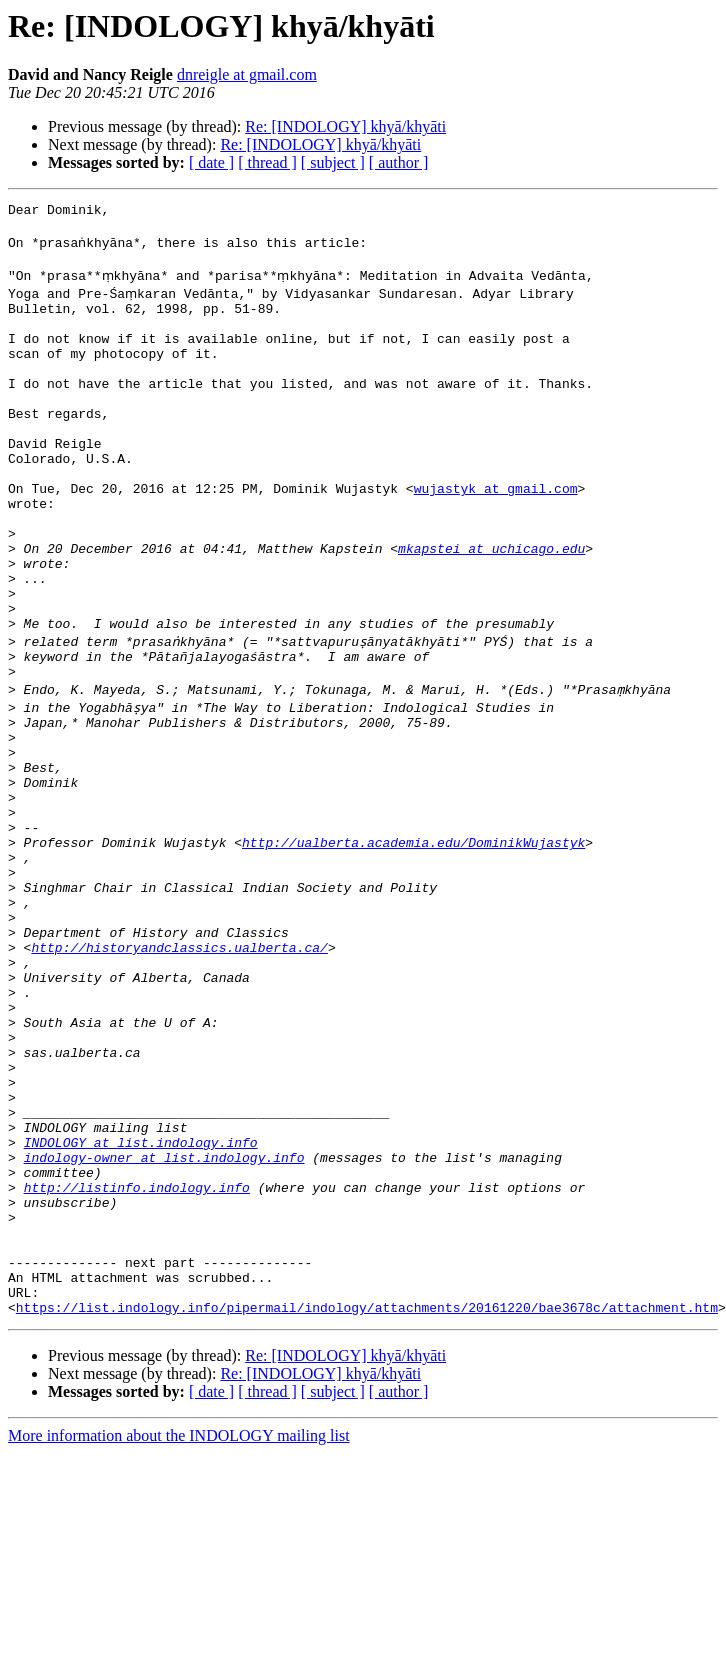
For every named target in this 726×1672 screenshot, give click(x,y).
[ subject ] (333, 162)
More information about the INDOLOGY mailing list (179, 1636)
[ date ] (211, 162)
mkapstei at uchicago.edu (491, 608)
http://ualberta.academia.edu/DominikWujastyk (413, 950)
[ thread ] (267, 162)
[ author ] (399, 162)
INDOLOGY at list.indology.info (141, 1310)
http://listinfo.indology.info (137, 1364)
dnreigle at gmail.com (247, 74)
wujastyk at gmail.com (496, 536)
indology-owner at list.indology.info (164, 1328)
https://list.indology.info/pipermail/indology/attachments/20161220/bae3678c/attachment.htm (367, 1508)
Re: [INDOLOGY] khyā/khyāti (345, 126)
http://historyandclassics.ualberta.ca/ (179, 1076)
